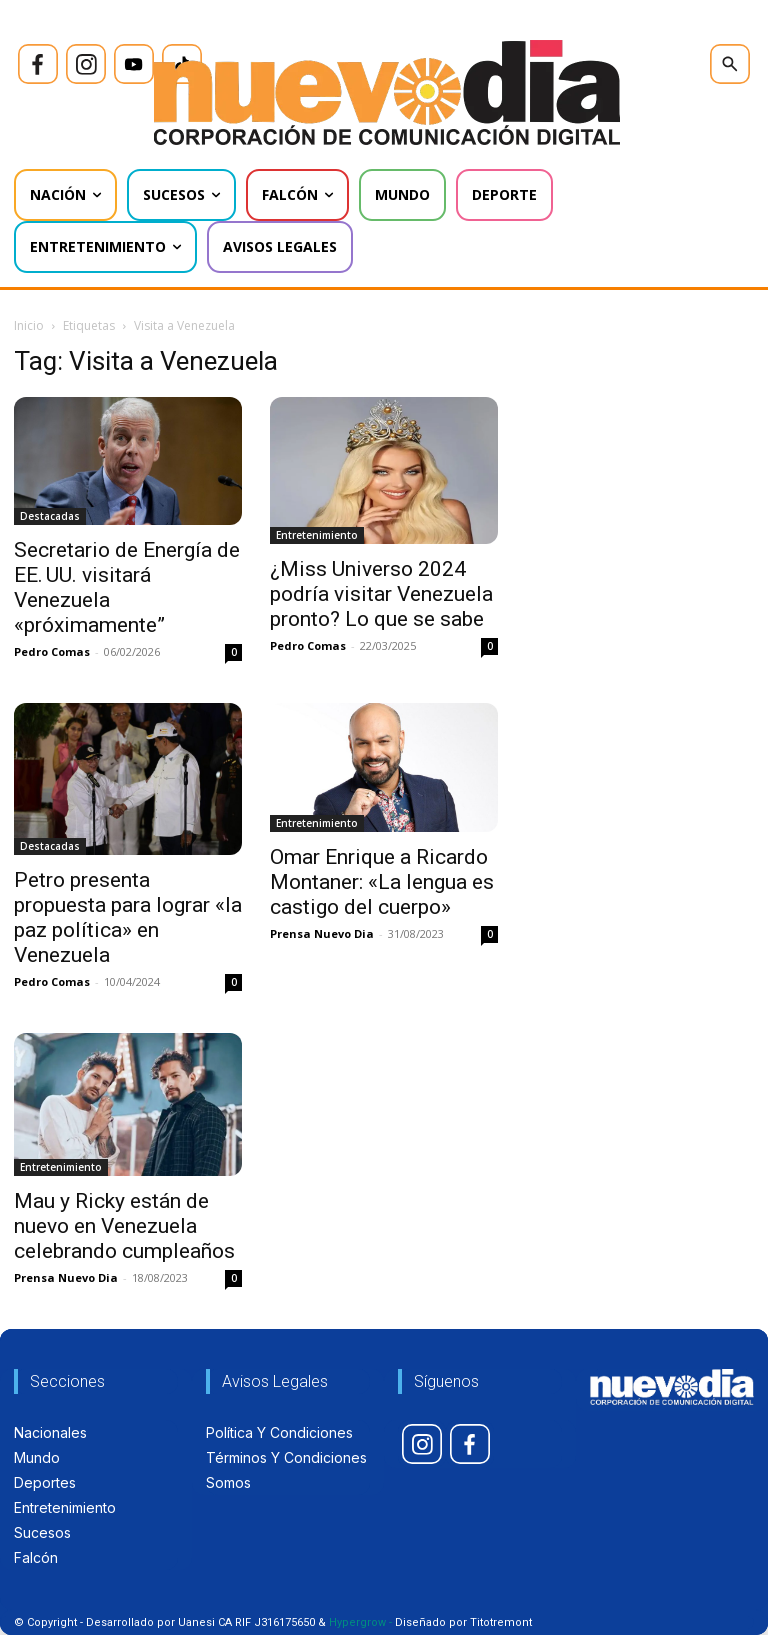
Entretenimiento (317, 535)
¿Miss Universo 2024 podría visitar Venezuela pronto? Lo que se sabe (381, 594)
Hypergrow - (360, 1622)
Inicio (29, 325)
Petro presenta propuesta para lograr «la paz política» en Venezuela (128, 917)
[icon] (38, 64)
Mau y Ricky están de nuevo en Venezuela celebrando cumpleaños (124, 1226)
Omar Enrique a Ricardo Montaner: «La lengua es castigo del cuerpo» (382, 882)
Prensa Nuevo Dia (322, 933)
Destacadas (50, 516)
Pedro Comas (52, 651)
